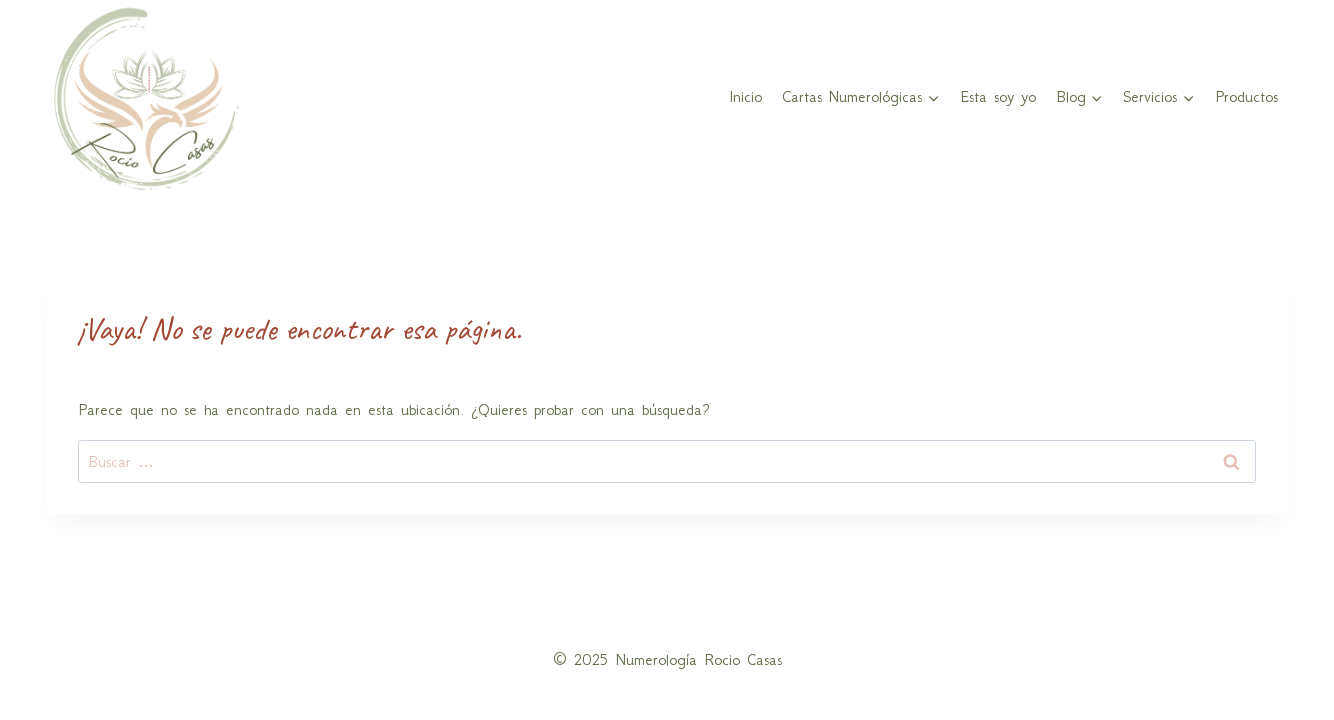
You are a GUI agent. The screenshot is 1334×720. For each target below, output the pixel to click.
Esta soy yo (998, 96)
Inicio (745, 96)
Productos (1246, 96)
